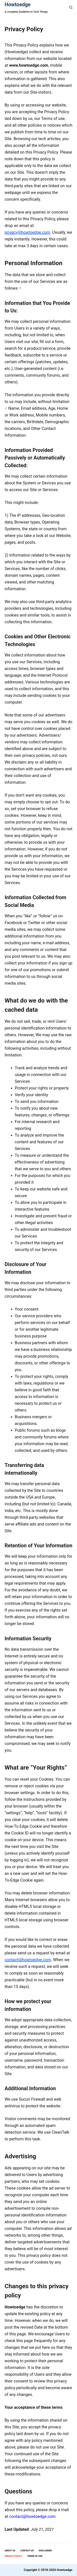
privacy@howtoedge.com (27, 232)
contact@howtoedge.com (28, 1959)
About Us (10, 2550)
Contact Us (27, 2550)
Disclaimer (45, 2550)
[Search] (70, 7)
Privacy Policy (13, 2556)
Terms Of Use (35, 2556)
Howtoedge (18, 5)
